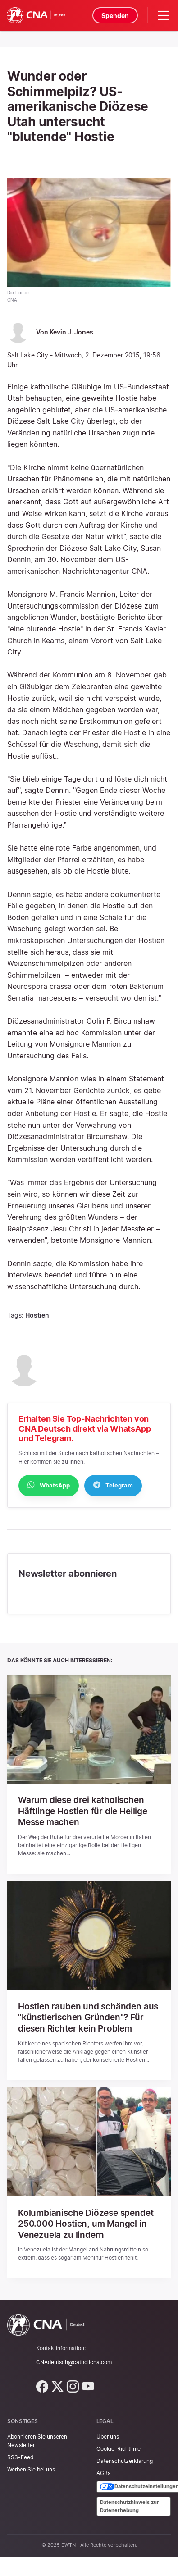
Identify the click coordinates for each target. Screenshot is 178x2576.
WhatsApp (48, 1485)
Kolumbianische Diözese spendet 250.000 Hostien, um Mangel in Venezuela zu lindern (89, 2222)
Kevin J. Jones (71, 332)
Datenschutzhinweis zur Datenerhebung (129, 2504)
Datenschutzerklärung (124, 2458)
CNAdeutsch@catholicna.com (74, 2359)
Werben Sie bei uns (31, 2467)
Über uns (107, 2434)
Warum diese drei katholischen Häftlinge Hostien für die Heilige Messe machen (86, 1811)
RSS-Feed (20, 2455)
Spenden (114, 15)
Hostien (37, 1315)
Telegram (113, 1485)
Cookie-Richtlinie (118, 2446)
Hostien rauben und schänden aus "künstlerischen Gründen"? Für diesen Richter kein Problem (86, 2016)
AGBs (103, 2471)
